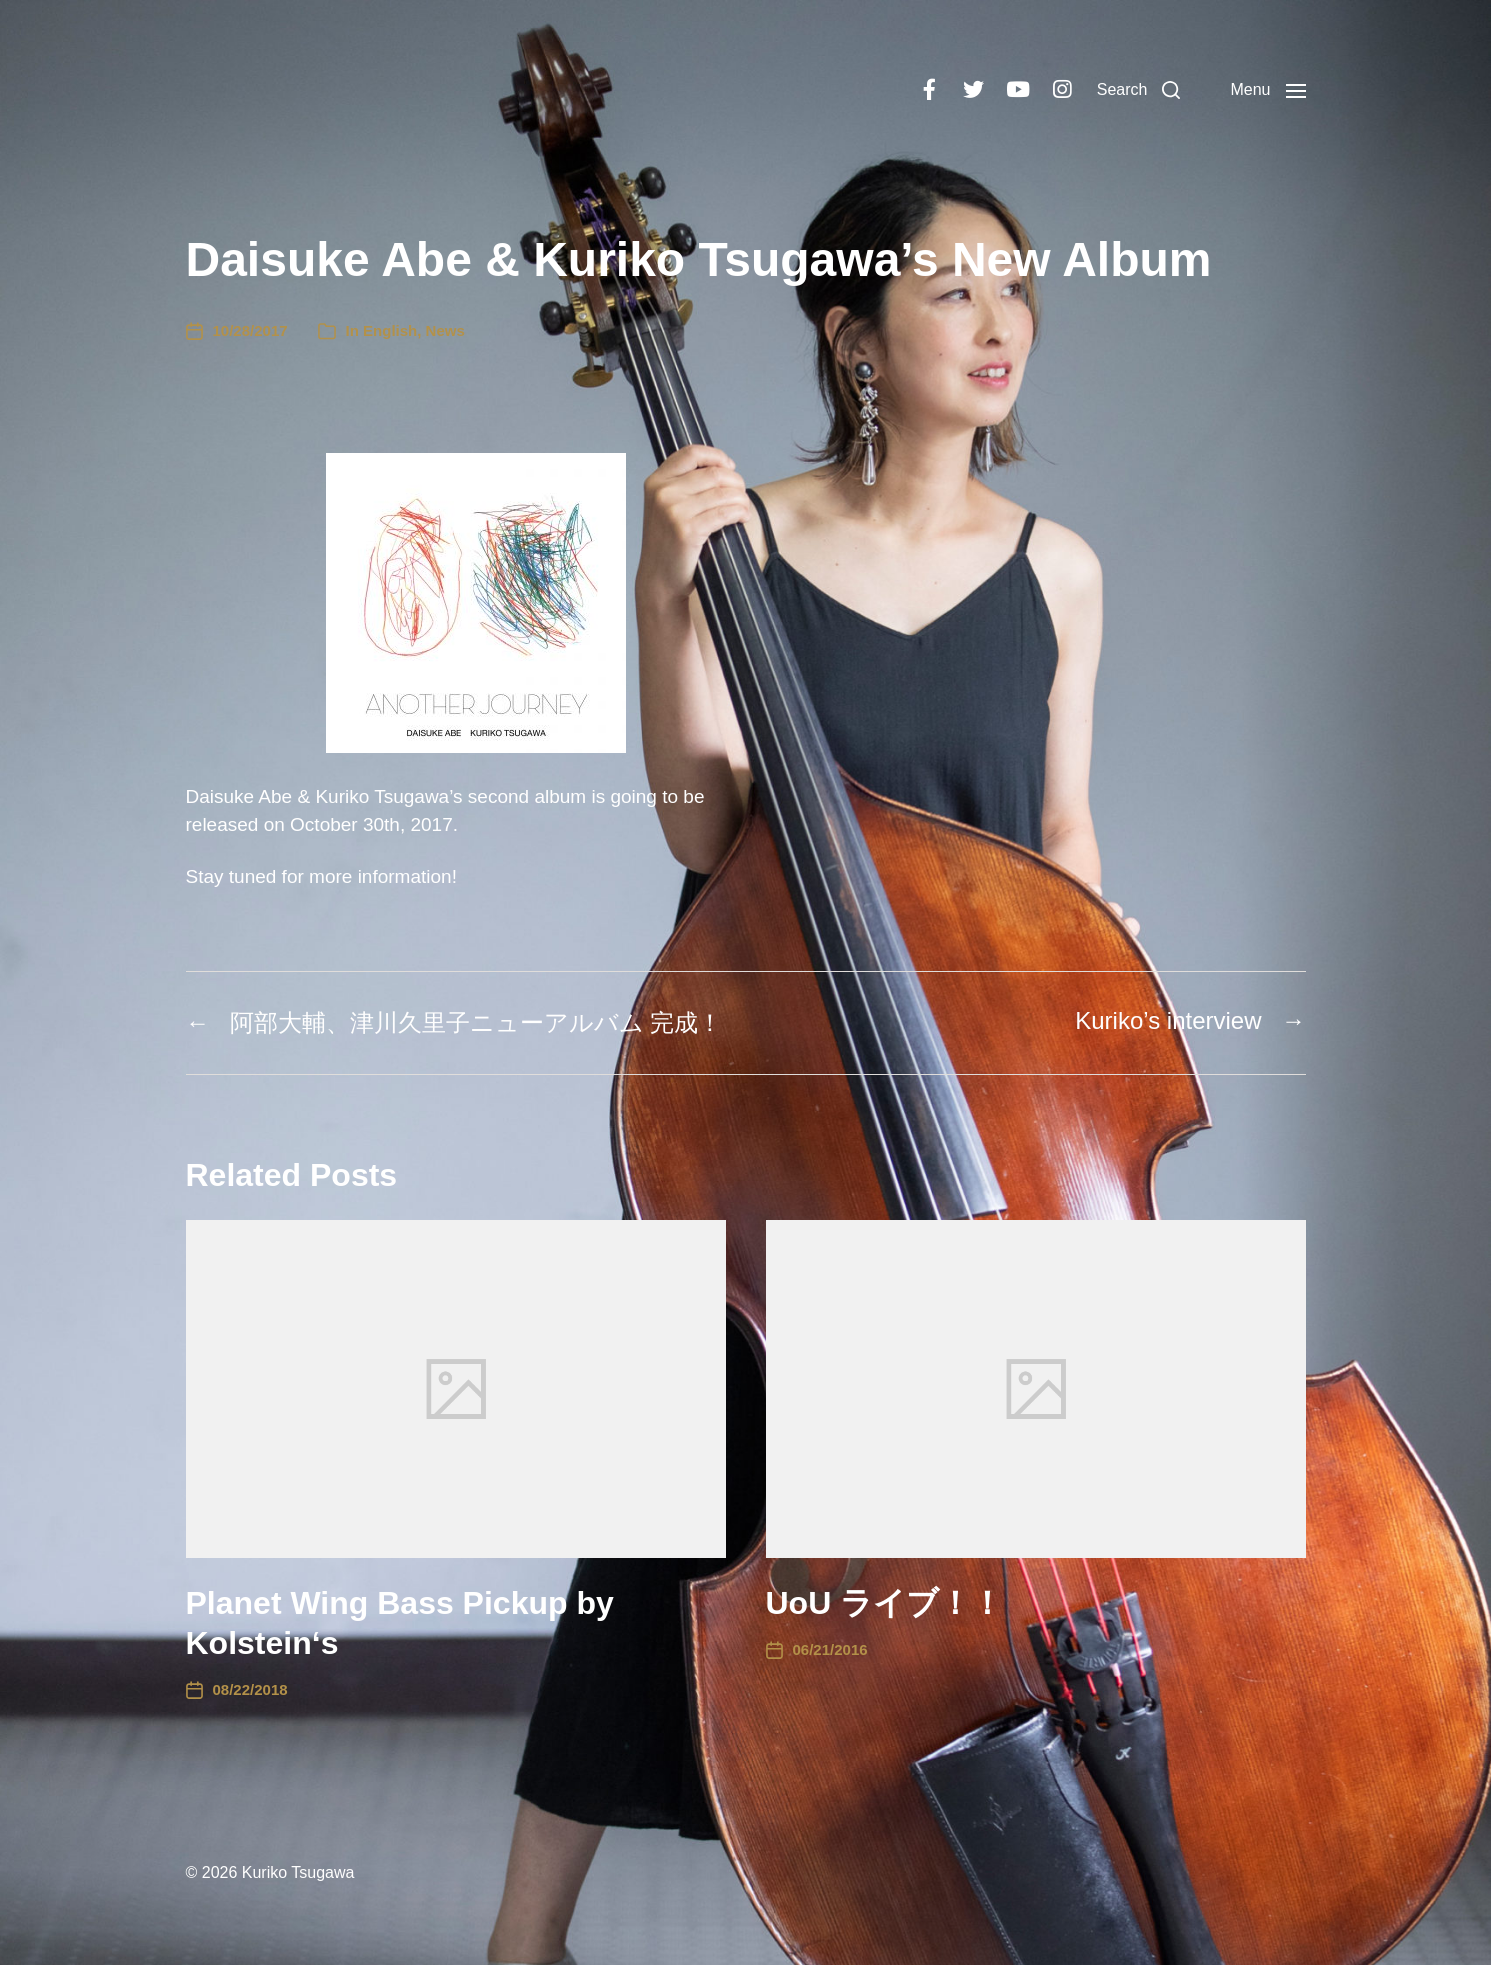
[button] (1139, 90)
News (445, 330)
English (390, 330)
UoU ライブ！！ (885, 1603)
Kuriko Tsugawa (298, 1872)
